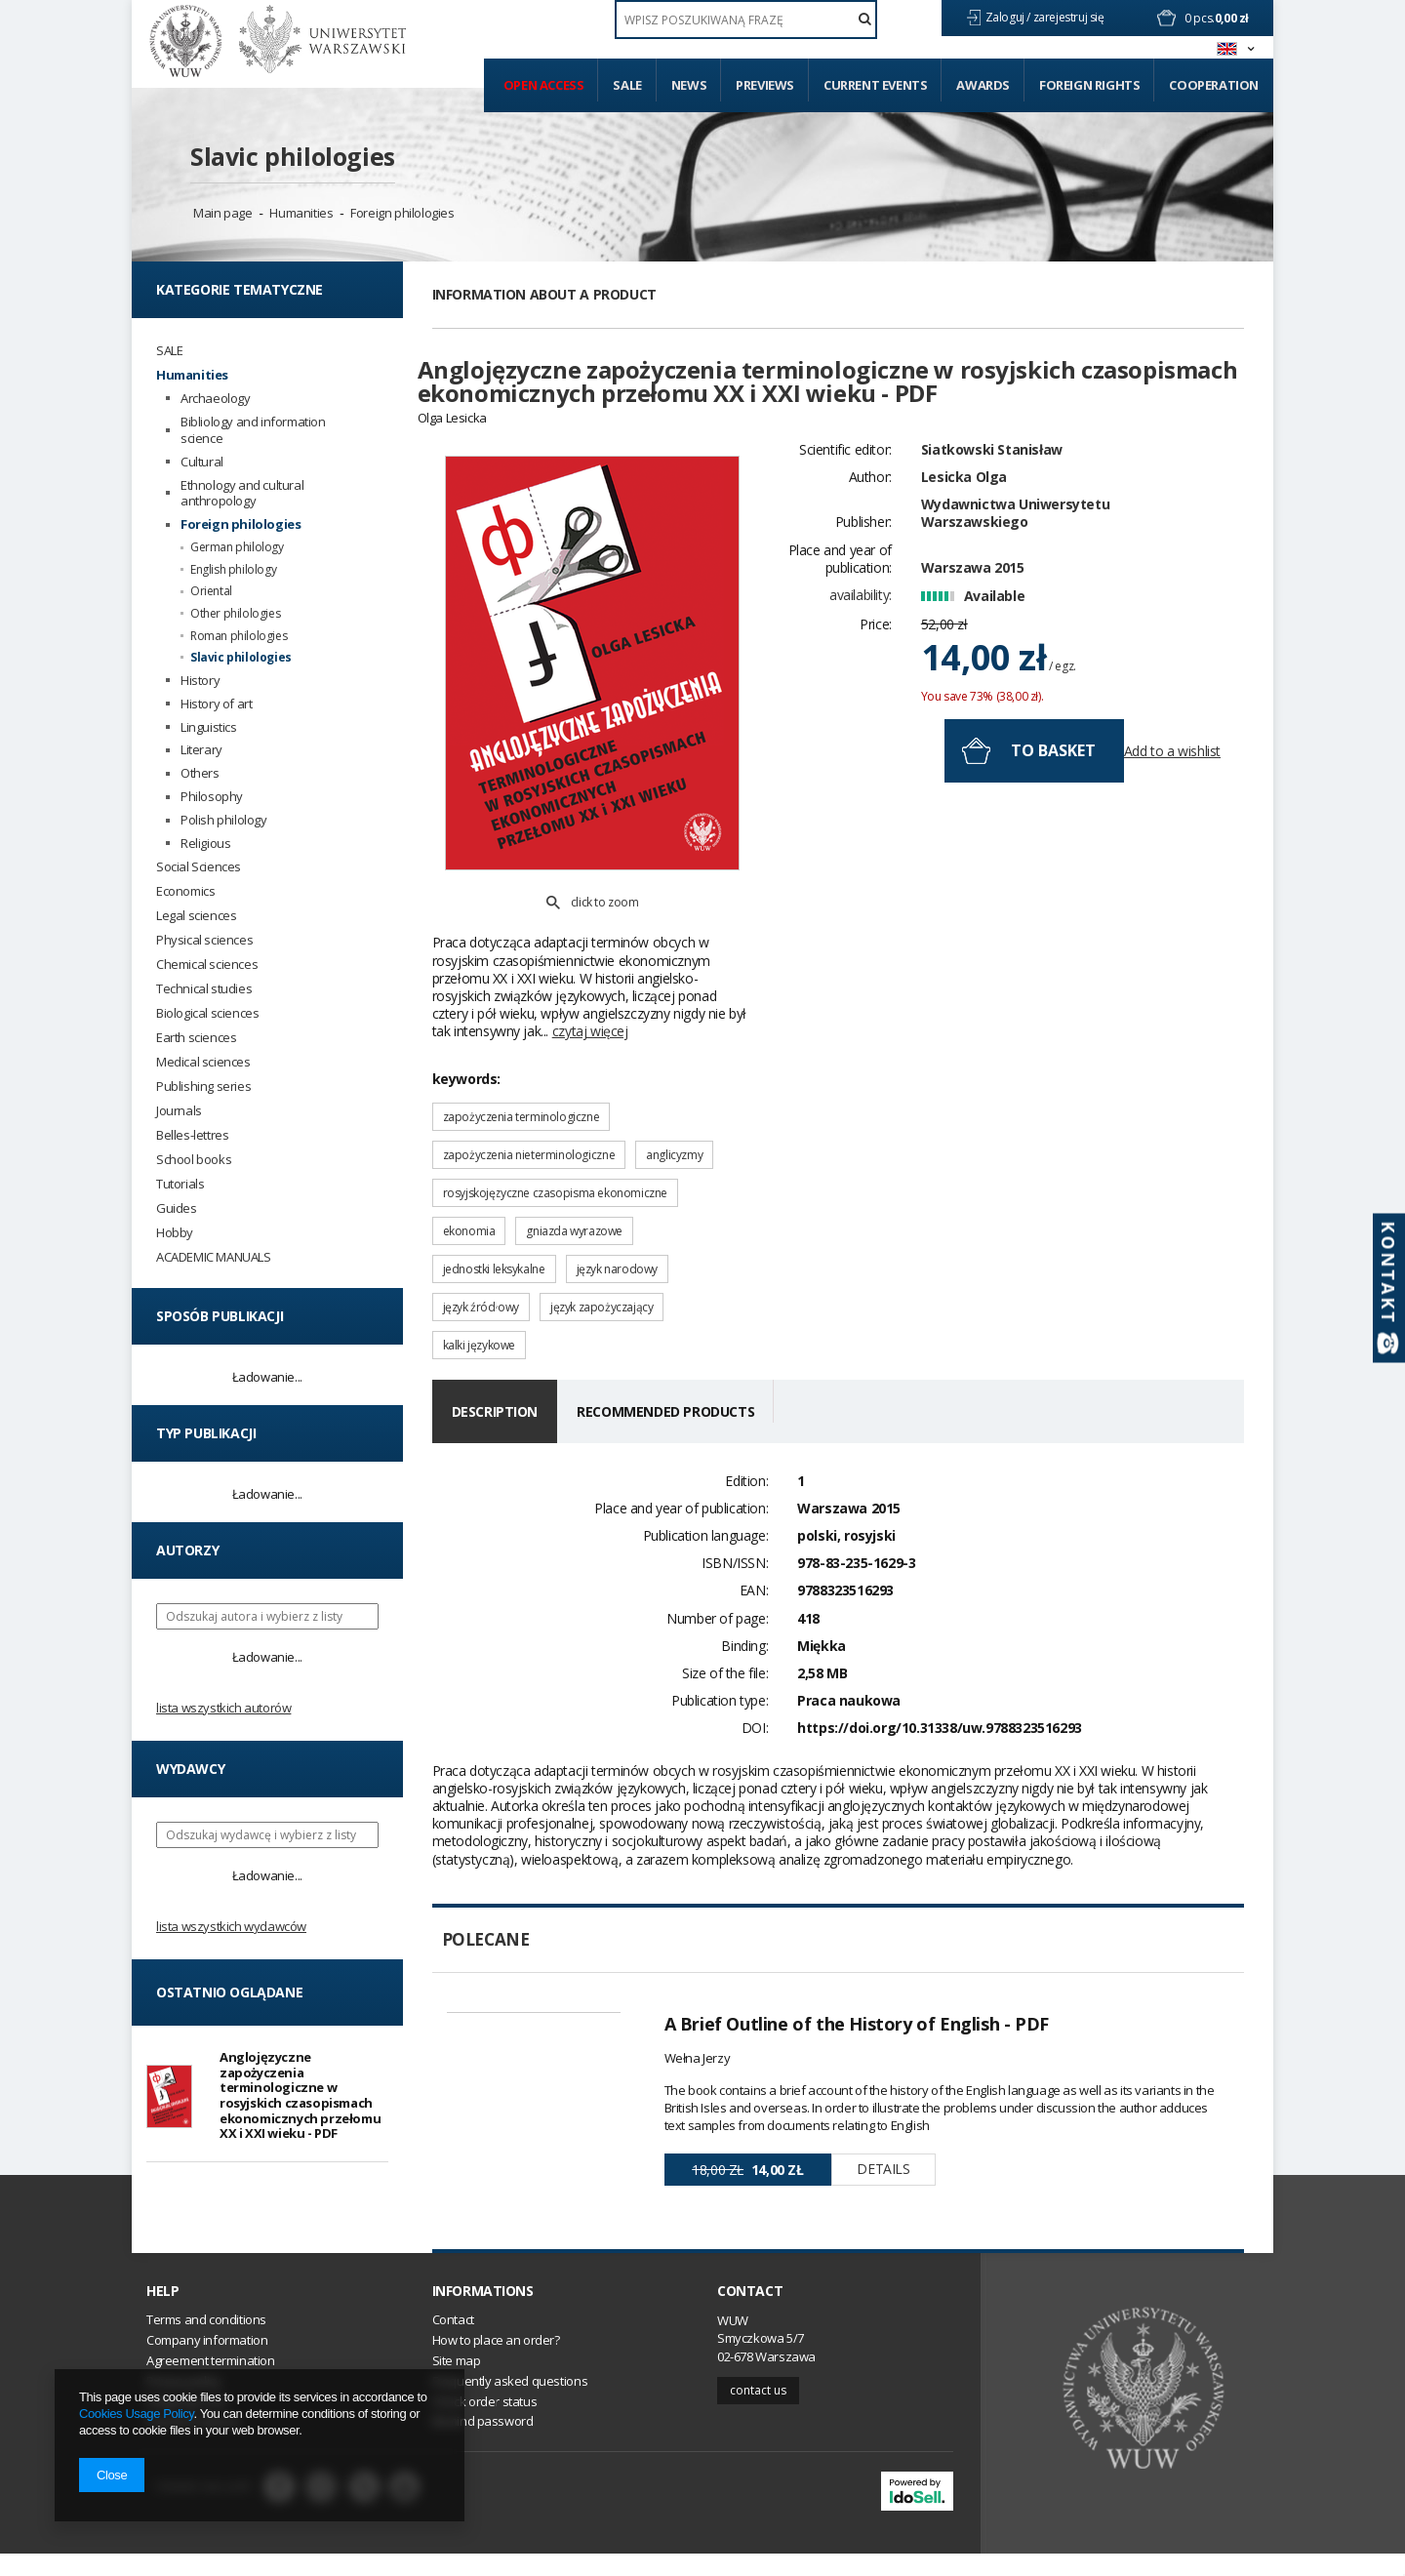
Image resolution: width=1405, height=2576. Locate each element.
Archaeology (216, 398)
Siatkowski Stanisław (992, 507)
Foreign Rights (1089, 85)
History (200, 680)
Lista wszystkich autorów (223, 1707)
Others (200, 773)
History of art (216, 704)
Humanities (301, 212)
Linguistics (209, 727)
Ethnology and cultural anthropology (242, 493)
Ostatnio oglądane (229, 1992)
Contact (750, 2312)
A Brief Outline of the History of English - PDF (856, 1955)
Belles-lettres (192, 1135)
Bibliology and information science (253, 430)
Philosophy (212, 796)
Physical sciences (204, 940)
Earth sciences (196, 1037)
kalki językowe (479, 1276)
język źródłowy (481, 1238)
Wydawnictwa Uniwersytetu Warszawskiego (1015, 570)
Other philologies (235, 614)
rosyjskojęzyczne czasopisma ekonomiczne (555, 1124)
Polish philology (224, 820)
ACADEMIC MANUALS (213, 1257)
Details (883, 2100)
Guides (176, 1208)
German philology (237, 547)
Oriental (211, 591)
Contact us (758, 2411)
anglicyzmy (674, 1086)
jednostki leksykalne (494, 1200)
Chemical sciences (207, 964)
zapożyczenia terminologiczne (521, 1048)
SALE (169, 350)
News (688, 85)
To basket (1053, 808)
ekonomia (469, 1162)
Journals (179, 1111)
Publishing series (203, 1086)
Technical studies (204, 989)
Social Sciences (198, 867)
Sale (627, 85)
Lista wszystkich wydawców (231, 1926)
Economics (185, 891)
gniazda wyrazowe (574, 1162)
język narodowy (617, 1200)
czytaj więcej (590, 962)
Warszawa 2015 (972, 625)
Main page (222, 212)
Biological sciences (207, 1013)
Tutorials (180, 1184)
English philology (233, 570)
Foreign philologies (402, 212)
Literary (201, 750)
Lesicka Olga (964, 534)
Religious (205, 843)
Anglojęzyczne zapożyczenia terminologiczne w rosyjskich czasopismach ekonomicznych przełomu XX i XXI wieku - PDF (300, 2095)
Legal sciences (196, 915)
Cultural (202, 462)
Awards (983, 85)
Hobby (174, 1233)
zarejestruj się (1070, 17)
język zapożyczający (601, 1238)
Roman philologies (238, 636)
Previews (765, 85)
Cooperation (1214, 85)
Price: (876, 682)
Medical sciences (203, 1062)
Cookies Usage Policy (136, 2413)
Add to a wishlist (1172, 809)
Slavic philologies (292, 156)
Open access (543, 85)
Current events (875, 85)
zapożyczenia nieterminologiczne (529, 1086)
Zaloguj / (1009, 17)
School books (193, 1159)
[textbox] (746, 19)
